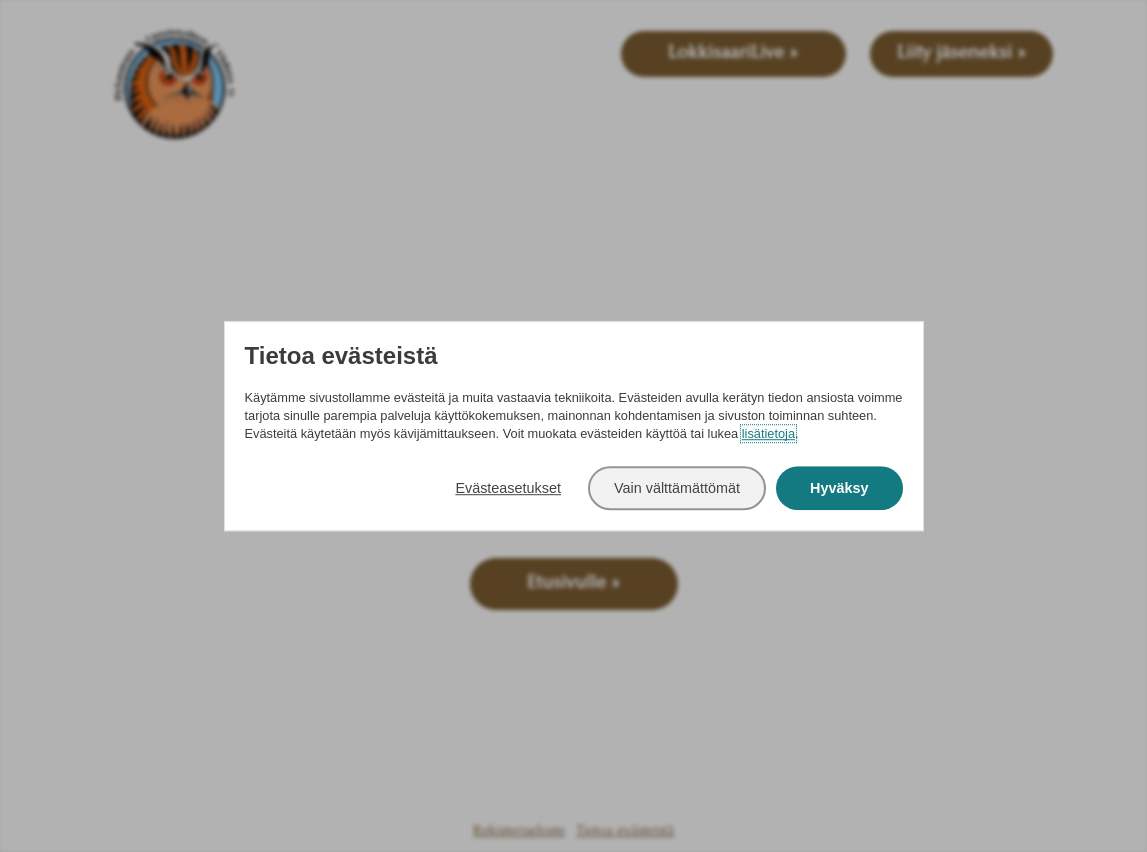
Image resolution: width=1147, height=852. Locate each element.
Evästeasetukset (508, 488)
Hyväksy (839, 488)
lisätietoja (768, 434)
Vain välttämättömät (677, 488)
